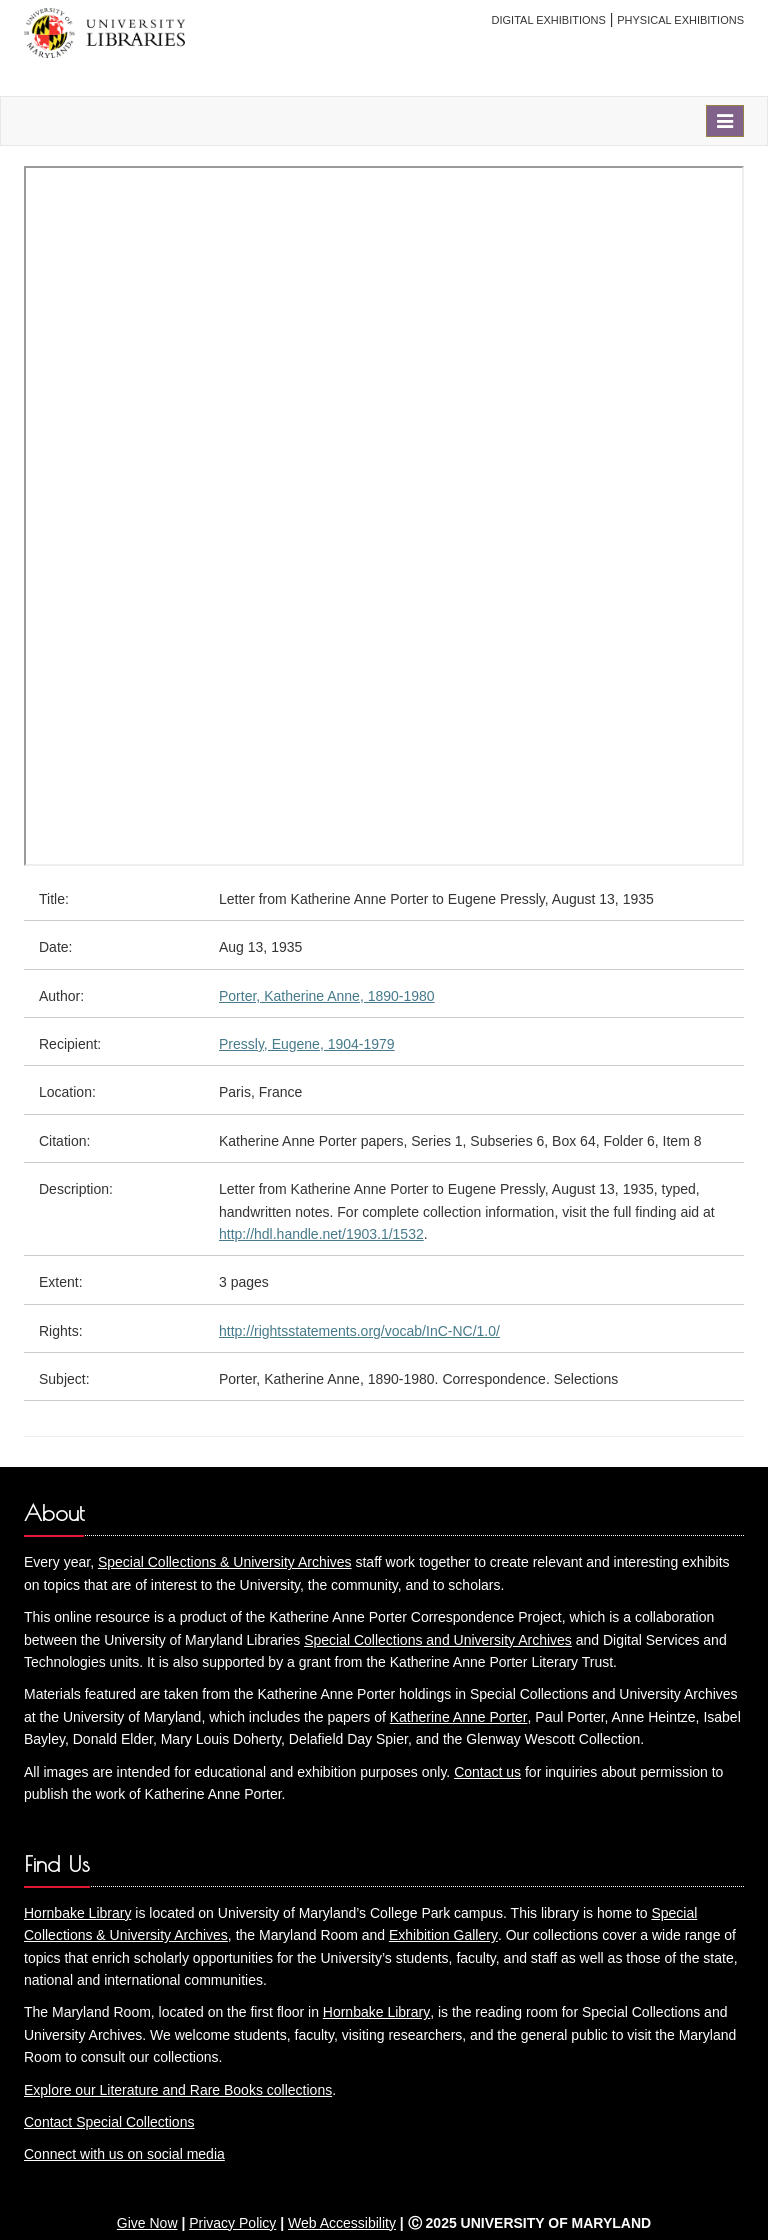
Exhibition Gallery (443, 1935)
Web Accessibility (342, 2223)
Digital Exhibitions (549, 20)
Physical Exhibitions (680, 20)
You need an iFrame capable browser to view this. (384, 516)
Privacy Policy (232, 2223)
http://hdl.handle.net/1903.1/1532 (321, 1234)
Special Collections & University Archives (225, 1562)
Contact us (487, 1772)
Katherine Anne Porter (459, 1717)
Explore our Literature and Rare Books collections (178, 2090)
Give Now (147, 2223)
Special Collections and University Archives (438, 1640)
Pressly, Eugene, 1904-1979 (307, 1044)
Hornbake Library (77, 1913)
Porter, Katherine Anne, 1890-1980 (327, 996)
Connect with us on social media (124, 2154)
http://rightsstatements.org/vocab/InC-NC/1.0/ (359, 1331)
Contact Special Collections (109, 2122)
